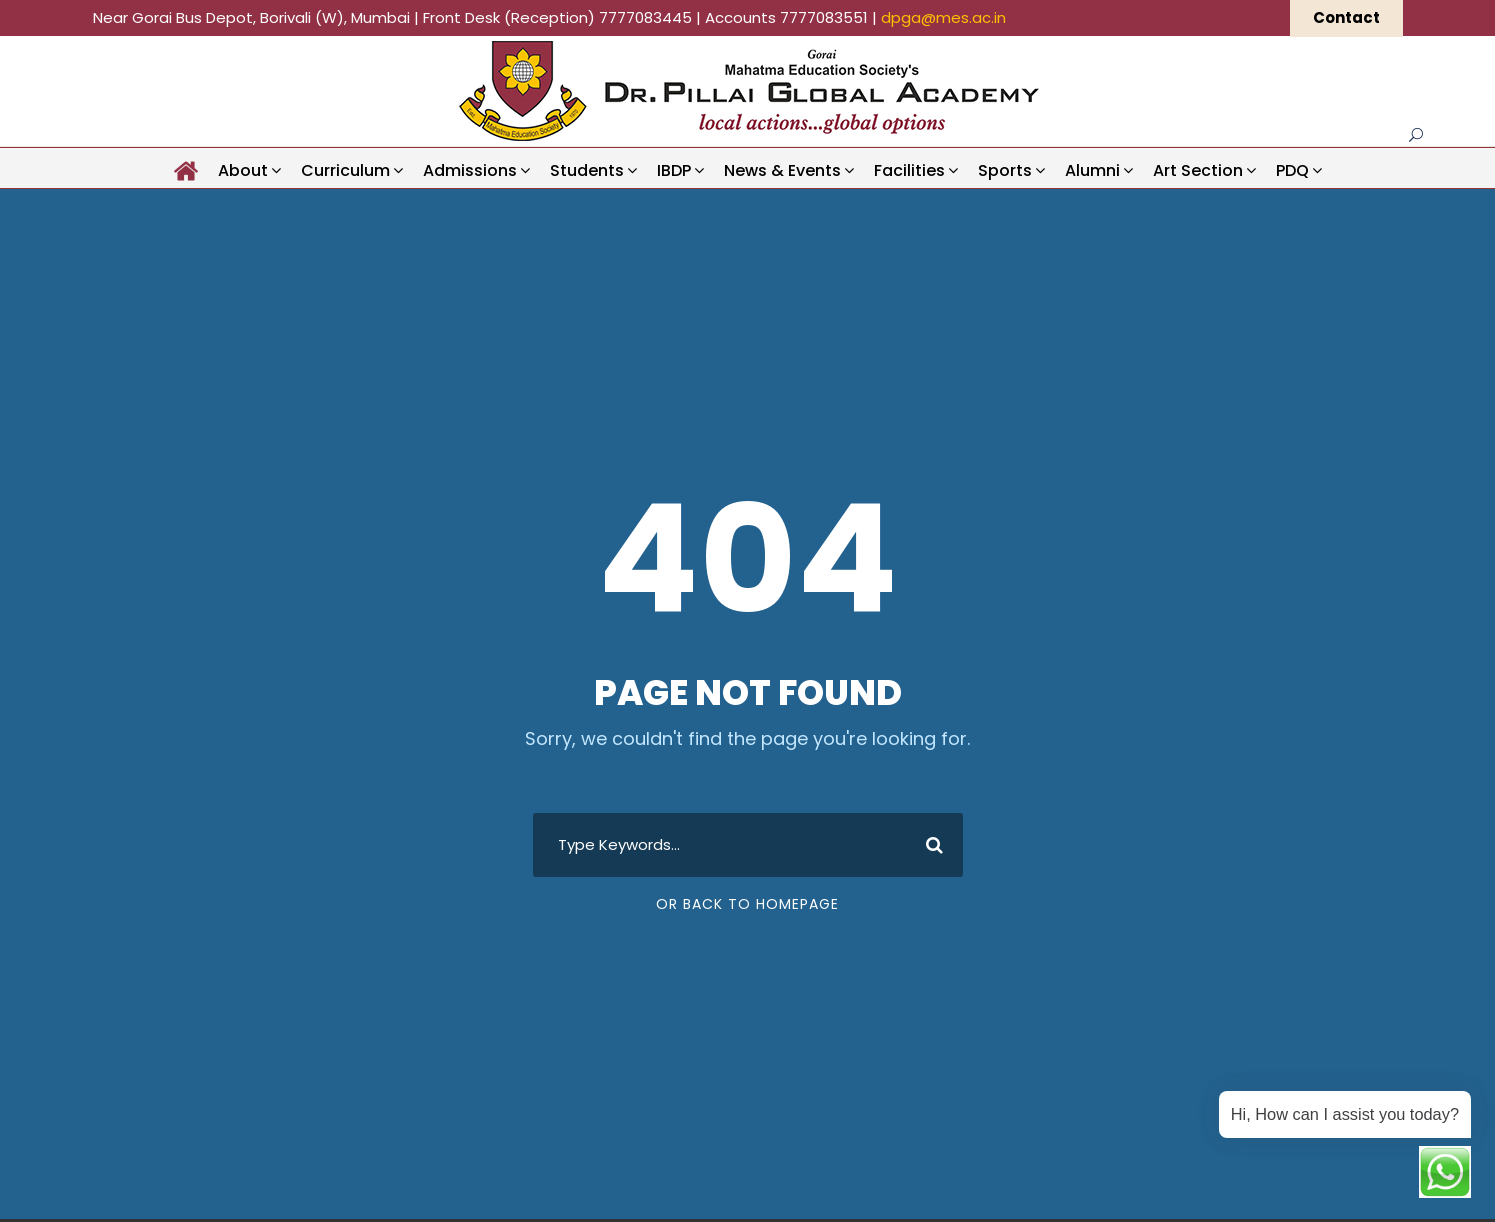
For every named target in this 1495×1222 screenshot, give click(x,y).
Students (587, 170)
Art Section (1198, 170)
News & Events (782, 170)
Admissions (470, 170)
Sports (1005, 170)
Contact (1346, 17)
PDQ (1292, 170)
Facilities (909, 170)
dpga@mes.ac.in (943, 17)
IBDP (674, 170)
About (243, 170)
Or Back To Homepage (747, 906)
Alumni (1092, 170)
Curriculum (345, 170)
